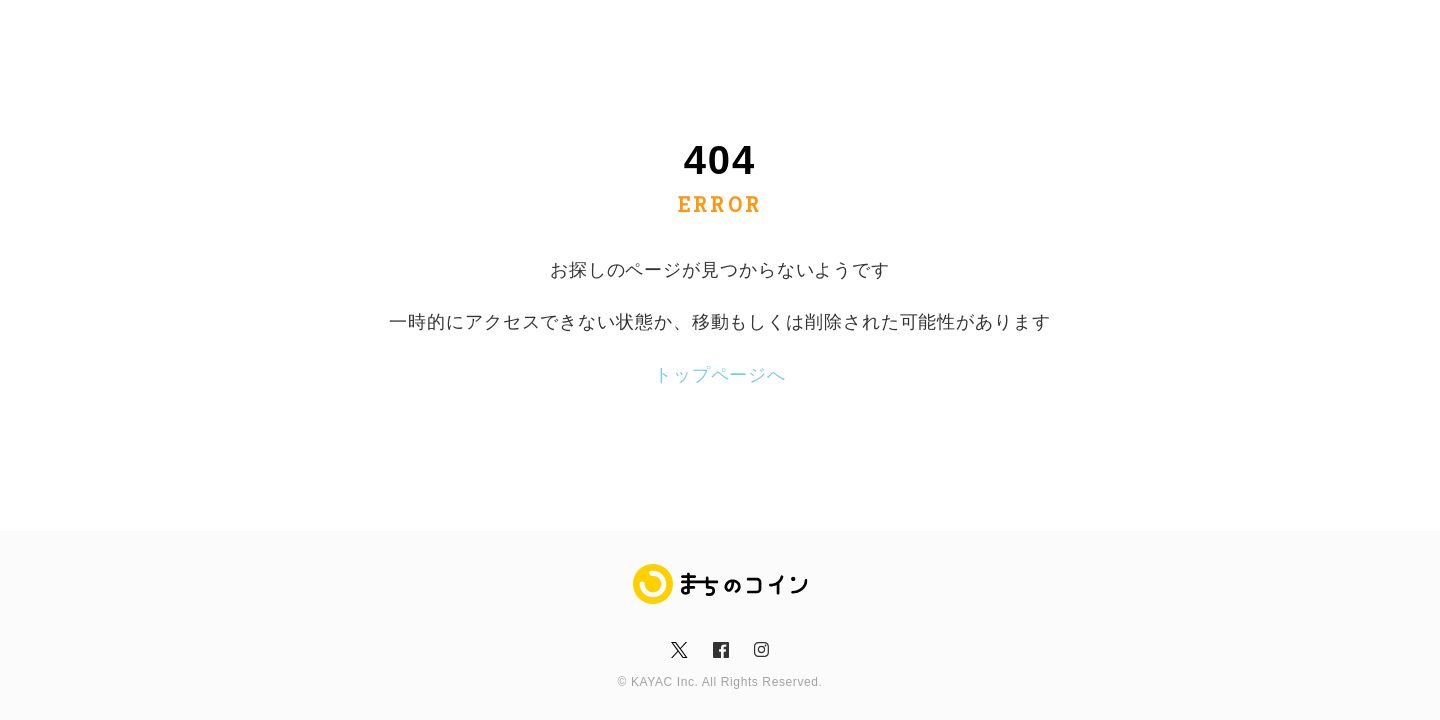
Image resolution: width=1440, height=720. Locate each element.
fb (719, 650)
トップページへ (720, 375)
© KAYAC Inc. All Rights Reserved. (720, 682)
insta (761, 650)
